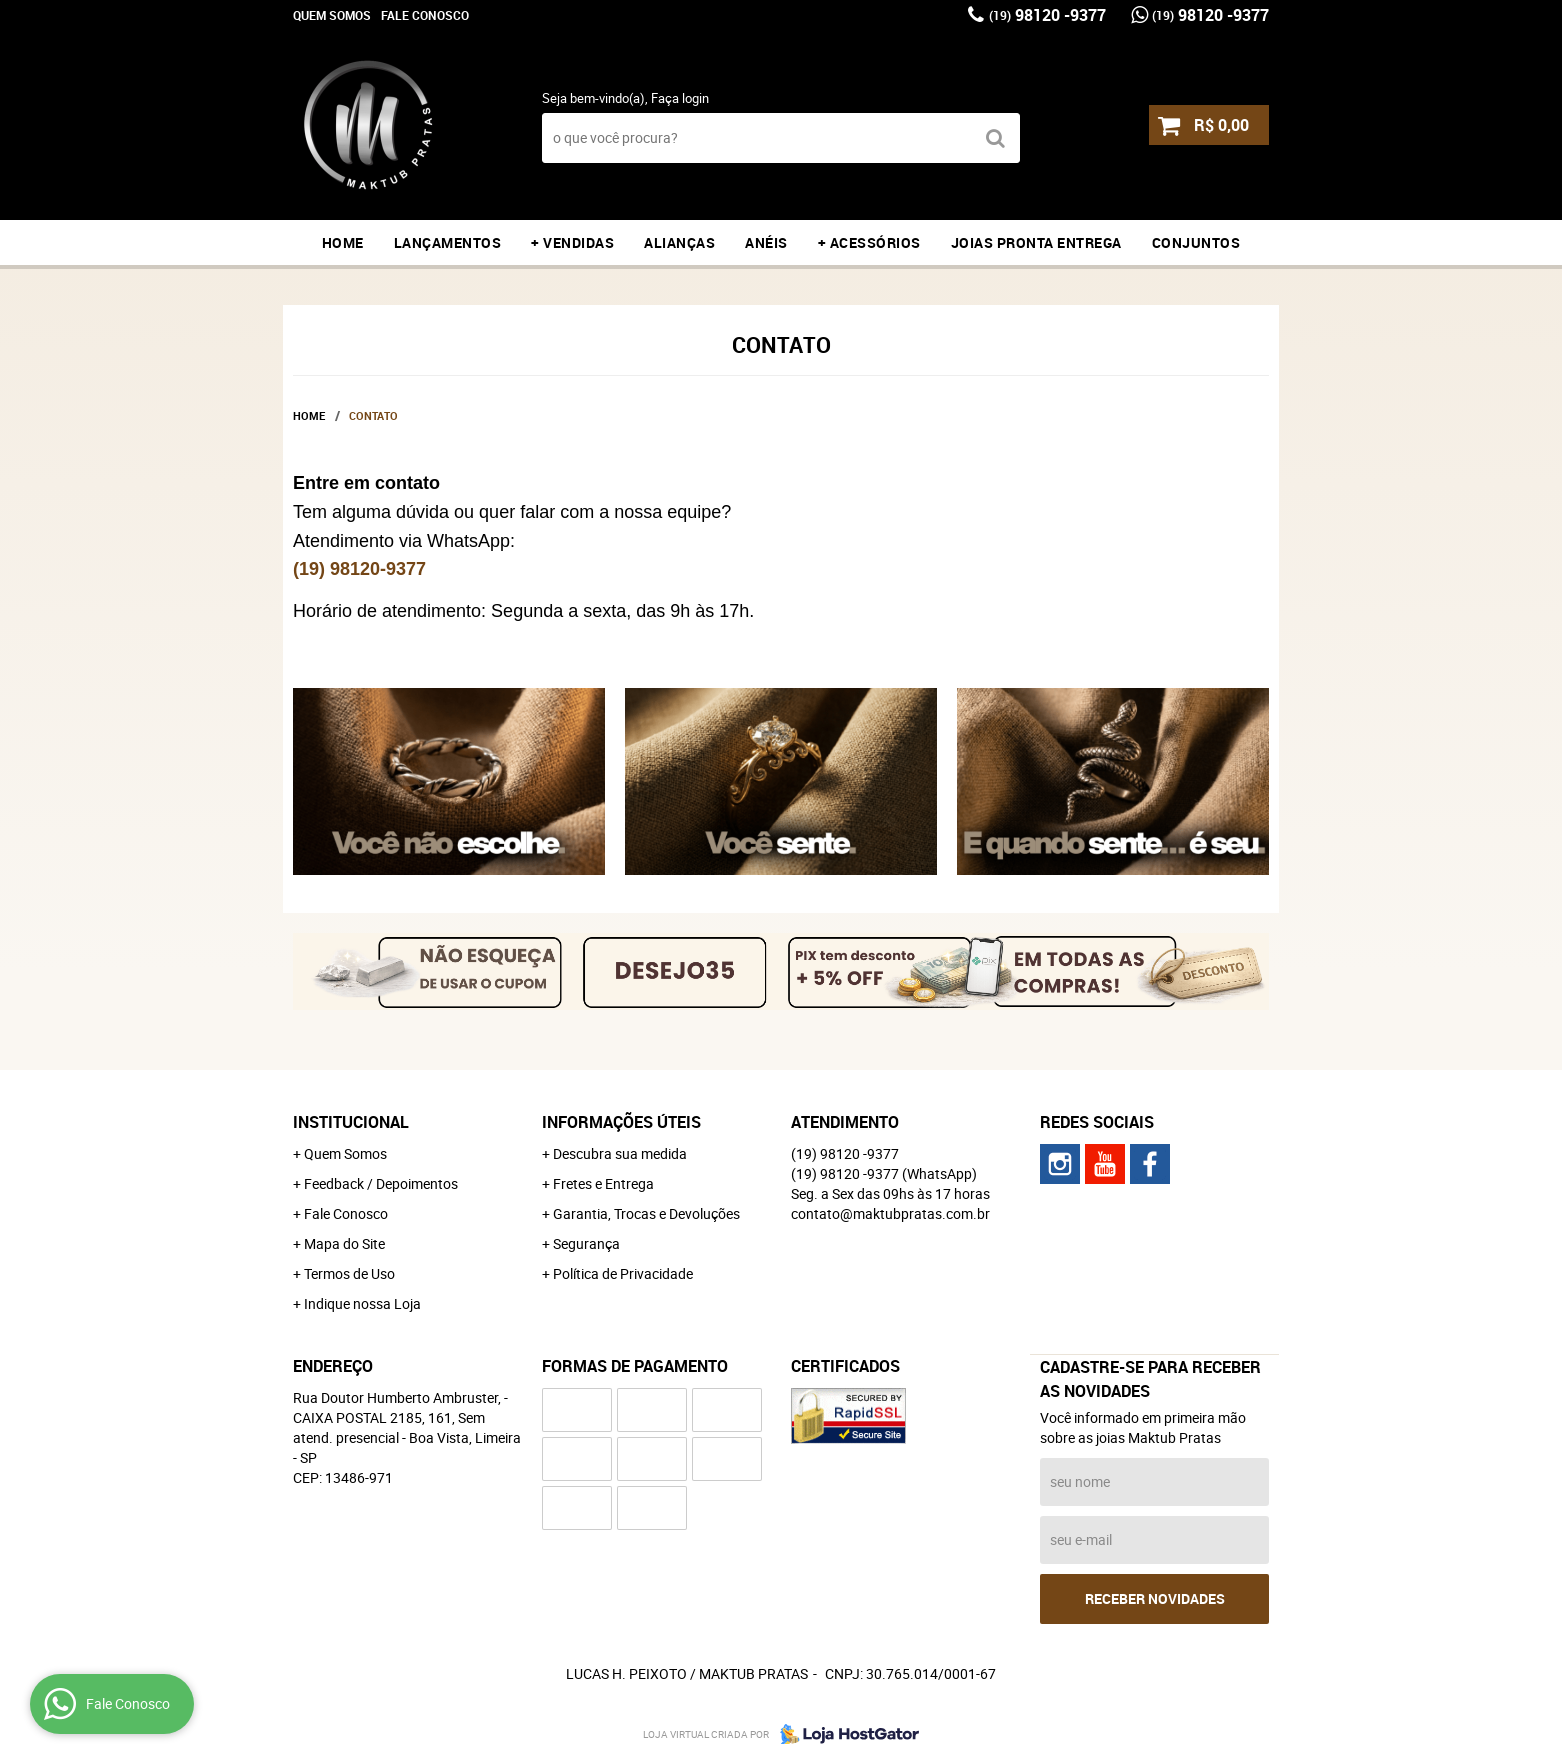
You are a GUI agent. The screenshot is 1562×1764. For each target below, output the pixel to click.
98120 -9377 (1047, 15)
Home (343, 242)
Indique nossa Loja (362, 1303)
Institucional (351, 1122)
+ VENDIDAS (572, 242)
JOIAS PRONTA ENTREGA (1036, 242)
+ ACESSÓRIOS (869, 242)
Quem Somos (332, 15)
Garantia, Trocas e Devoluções (646, 1213)
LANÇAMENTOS (448, 242)
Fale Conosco (425, 15)
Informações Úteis (621, 1122)
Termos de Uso (349, 1273)
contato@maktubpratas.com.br (890, 1213)
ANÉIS (766, 242)
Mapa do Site (344, 1243)
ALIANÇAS (679, 242)
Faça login (680, 98)
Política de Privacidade (623, 1273)
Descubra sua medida (620, 1153)
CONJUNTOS (1196, 242)
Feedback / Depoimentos (381, 1183)
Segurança (586, 1243)
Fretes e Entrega (603, 1183)
